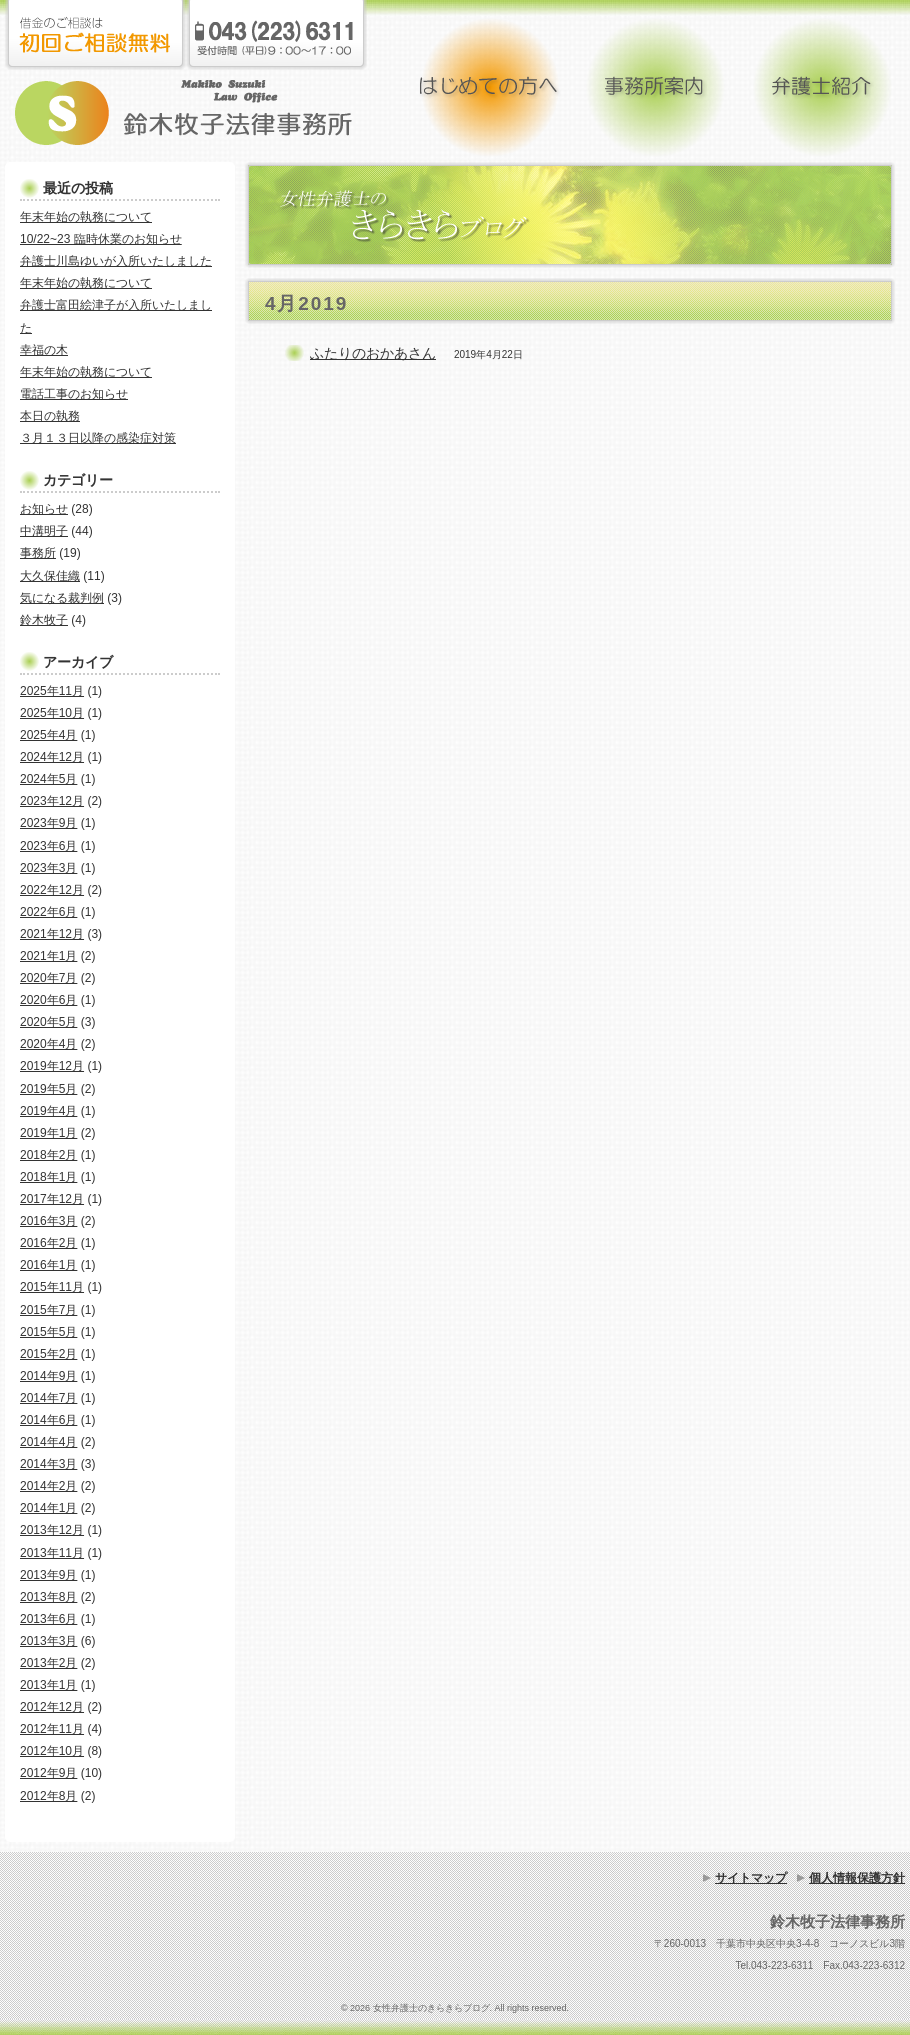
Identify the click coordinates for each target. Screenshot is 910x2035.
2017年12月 (52, 1199)
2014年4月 (48, 1442)
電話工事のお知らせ (74, 394)
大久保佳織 (50, 576)
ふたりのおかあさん (373, 353)
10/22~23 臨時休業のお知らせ (101, 239)
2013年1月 (48, 1685)
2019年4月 (48, 1111)
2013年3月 (48, 1641)
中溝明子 (44, 531)
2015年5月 (48, 1332)
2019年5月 (48, 1089)
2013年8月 (48, 1597)
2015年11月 (52, 1287)
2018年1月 (48, 1177)
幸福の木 (44, 350)
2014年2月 (48, 1486)
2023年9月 (48, 823)
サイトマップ (751, 1878)
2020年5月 (48, 1022)
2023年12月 (52, 801)
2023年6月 (48, 846)
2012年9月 (48, 1773)
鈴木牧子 (44, 620)
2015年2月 (48, 1354)
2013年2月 (48, 1663)
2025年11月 (52, 691)
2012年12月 (52, 1707)
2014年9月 (48, 1376)
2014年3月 (48, 1464)
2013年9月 (48, 1575)
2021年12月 (52, 934)
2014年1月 (48, 1508)
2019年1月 (48, 1133)
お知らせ (44, 509)
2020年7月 (48, 978)
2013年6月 (48, 1619)
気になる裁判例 (62, 598)
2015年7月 (48, 1310)
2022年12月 (52, 890)
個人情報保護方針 (857, 1878)
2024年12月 (52, 757)
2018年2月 (48, 1155)
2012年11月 (52, 1729)
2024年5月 (48, 779)
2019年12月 (52, 1066)
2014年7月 (48, 1398)
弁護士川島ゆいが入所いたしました (116, 261)
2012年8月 (48, 1796)
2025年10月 (52, 713)
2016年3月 (48, 1221)
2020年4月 (48, 1044)
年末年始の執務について (86, 217)
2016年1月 (48, 1265)
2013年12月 (52, 1530)
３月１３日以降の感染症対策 (98, 438)
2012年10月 (52, 1751)
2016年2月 (48, 1243)
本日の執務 (50, 416)
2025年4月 (48, 735)
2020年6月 (48, 1000)
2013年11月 (52, 1553)
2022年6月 (48, 912)
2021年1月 (48, 956)
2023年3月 (48, 868)
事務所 (38, 553)
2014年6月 (48, 1420)
